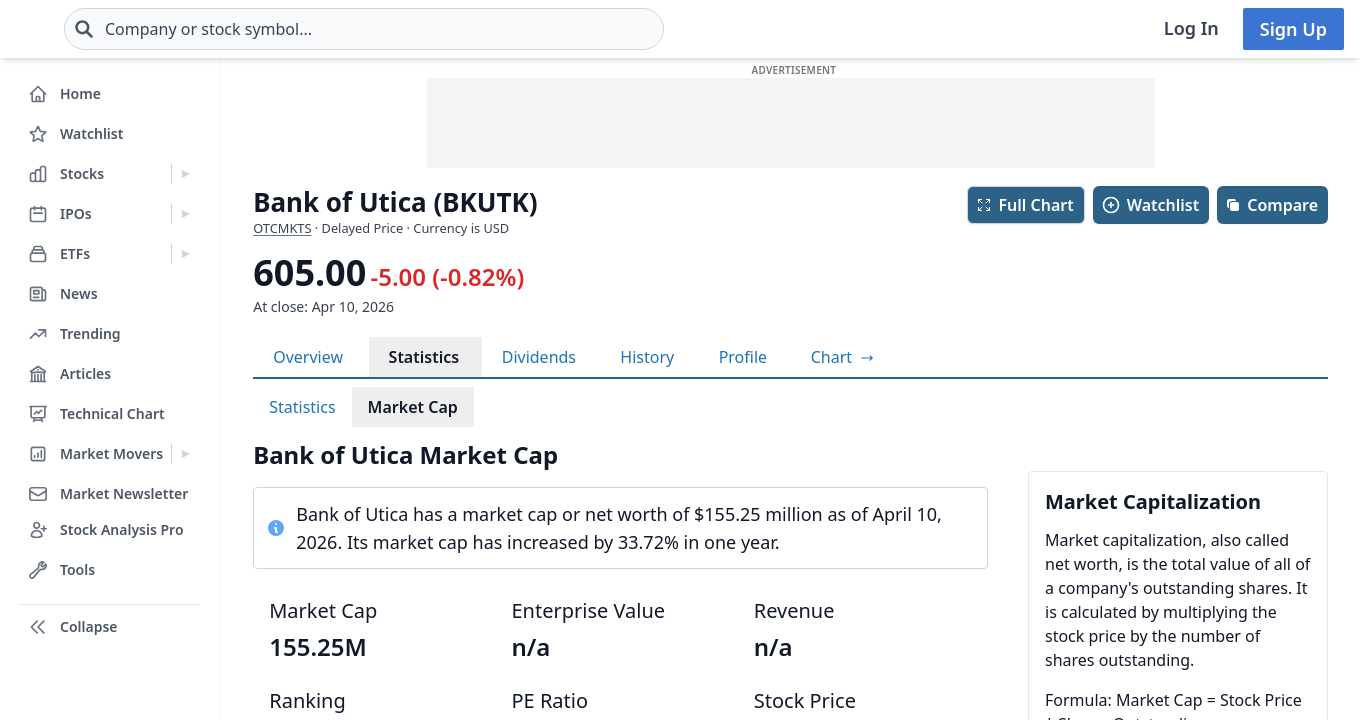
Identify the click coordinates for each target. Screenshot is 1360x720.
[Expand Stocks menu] (185, 174)
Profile (743, 357)
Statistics (424, 357)
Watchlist (1150, 205)
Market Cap (413, 407)
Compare (1271, 205)
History (647, 357)
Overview (308, 357)
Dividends (539, 357)
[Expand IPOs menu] (185, 214)
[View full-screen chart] (842, 357)
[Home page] (79, 29)
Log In (1191, 28)
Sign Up (1293, 29)
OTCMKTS (282, 228)
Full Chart (1024, 205)
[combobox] (483, 29)
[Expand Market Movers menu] (185, 454)
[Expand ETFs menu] (185, 254)
